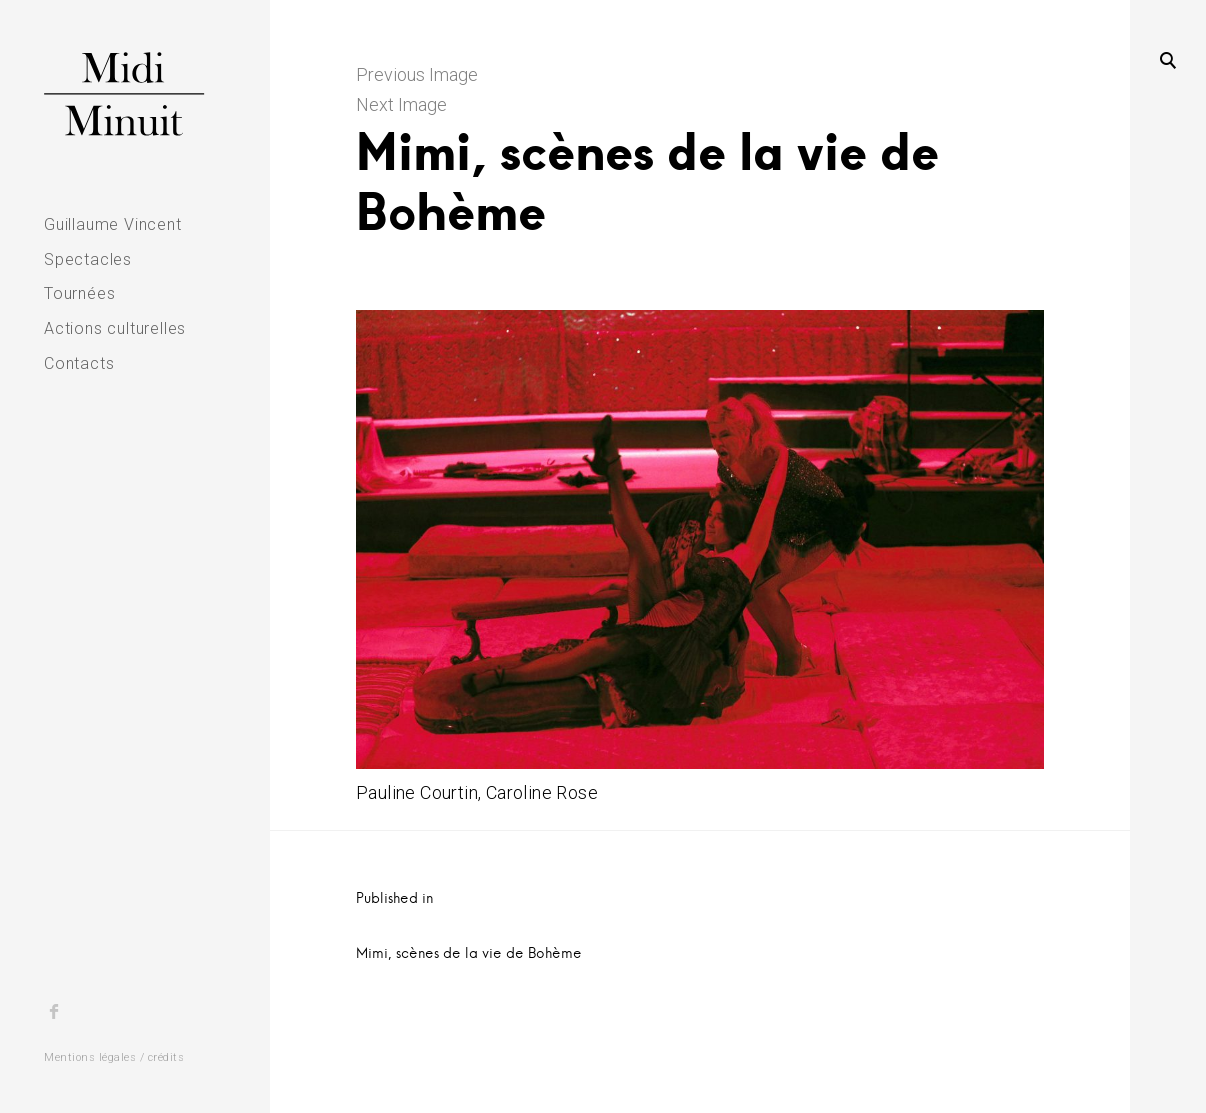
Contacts (79, 363)
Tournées (79, 293)
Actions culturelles (115, 328)
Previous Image (417, 74)
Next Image (401, 104)
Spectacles (88, 259)
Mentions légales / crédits (114, 1057)
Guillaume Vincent (113, 224)
